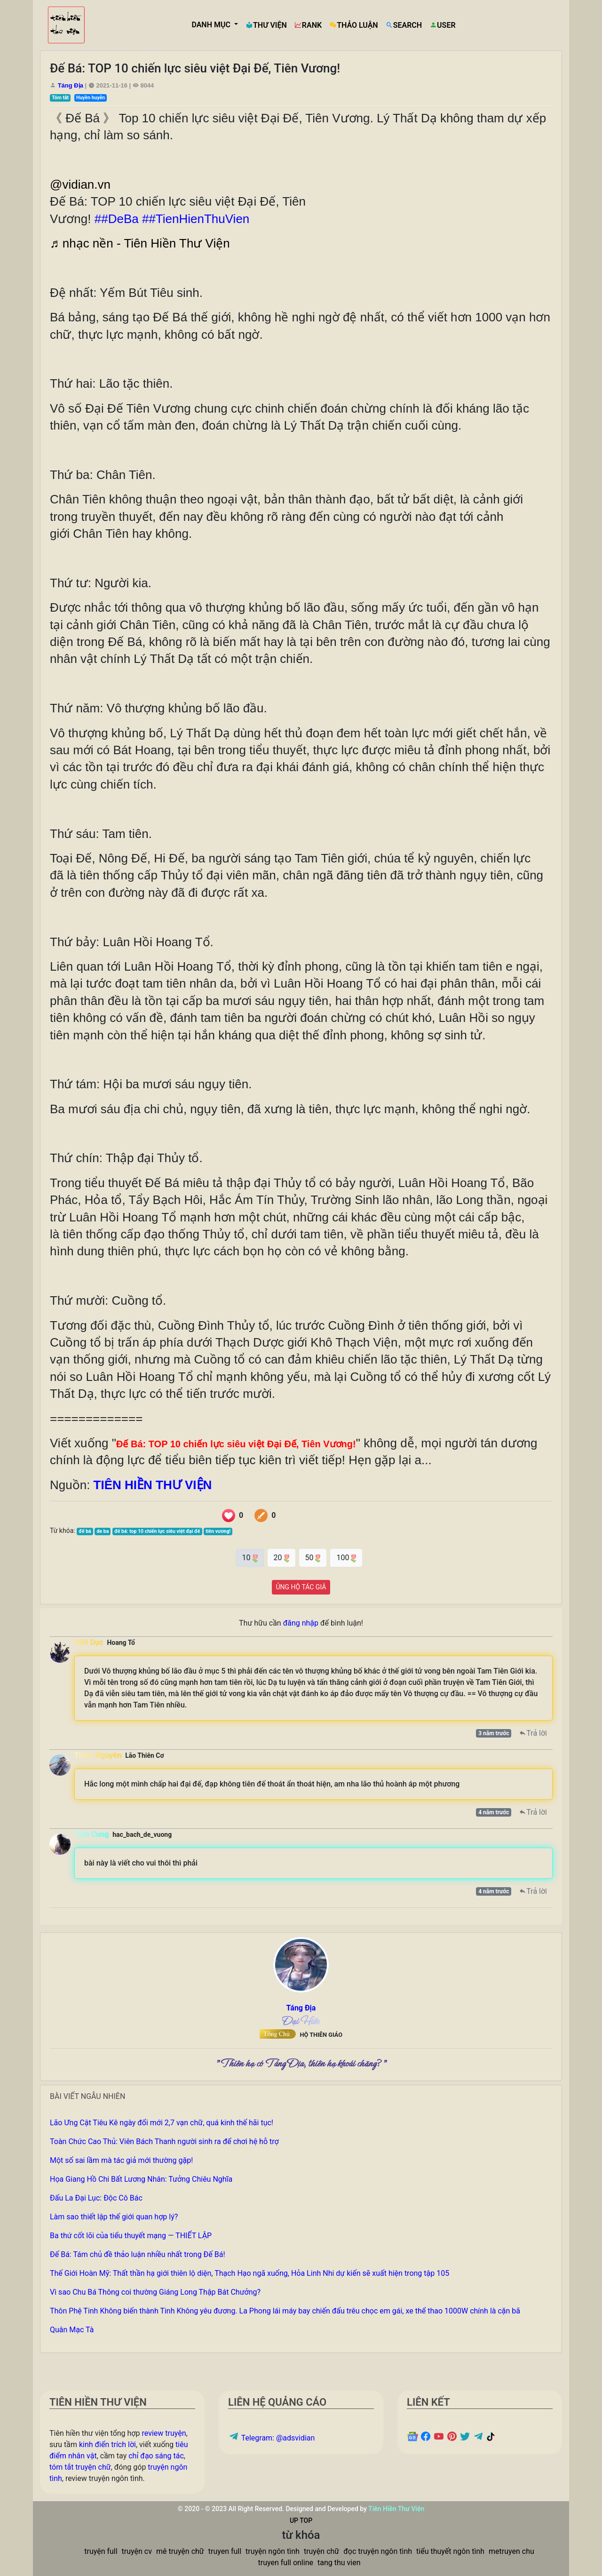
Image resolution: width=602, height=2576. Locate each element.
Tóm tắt (60, 98)
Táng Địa (70, 85)
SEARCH (404, 25)
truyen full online (285, 2562)
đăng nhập (300, 1623)
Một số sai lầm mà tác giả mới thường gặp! (121, 2160)
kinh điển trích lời (107, 2444)
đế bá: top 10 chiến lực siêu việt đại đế (157, 1531)
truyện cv (137, 2551)
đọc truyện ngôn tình (377, 2551)
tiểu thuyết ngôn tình (450, 2551)
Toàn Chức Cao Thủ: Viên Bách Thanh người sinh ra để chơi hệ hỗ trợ (164, 2141)
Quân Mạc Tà (72, 2329)
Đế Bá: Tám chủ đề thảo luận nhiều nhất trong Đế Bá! (137, 2254)
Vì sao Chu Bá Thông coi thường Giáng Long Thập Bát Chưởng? (155, 2292)
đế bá (85, 1531)
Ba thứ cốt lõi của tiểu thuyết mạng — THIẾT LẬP (131, 2235)
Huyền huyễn (90, 98)
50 (313, 1557)
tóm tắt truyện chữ (80, 2467)
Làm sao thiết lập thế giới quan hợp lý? (114, 2216)
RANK (308, 25)
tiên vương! (218, 1531)
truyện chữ (321, 2551)
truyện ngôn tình (273, 2551)
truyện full (100, 2551)
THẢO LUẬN (353, 25)
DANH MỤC (211, 24)
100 (346, 1557)
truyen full (224, 2551)
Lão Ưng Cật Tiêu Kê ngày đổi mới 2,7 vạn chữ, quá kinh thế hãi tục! (161, 2122)
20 (281, 1557)
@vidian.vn (80, 184)
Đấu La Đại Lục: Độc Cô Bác (96, 2197)
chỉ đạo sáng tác (156, 2455)
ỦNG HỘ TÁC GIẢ (301, 1587)
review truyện (164, 2433)
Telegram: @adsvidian (271, 2437)
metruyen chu (511, 2551)
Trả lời (533, 1733)
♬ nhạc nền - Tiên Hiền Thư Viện (140, 243)
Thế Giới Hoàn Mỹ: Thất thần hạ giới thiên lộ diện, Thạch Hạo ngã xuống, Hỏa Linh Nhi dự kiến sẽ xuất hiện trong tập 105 (249, 2273)
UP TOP (301, 2520)
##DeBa (117, 219)
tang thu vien (339, 2562)
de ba (103, 1531)
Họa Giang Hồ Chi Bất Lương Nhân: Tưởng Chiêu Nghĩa (141, 2179)
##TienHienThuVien (195, 219)
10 (250, 1557)
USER (442, 25)
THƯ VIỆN (266, 25)
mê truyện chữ (180, 2551)
